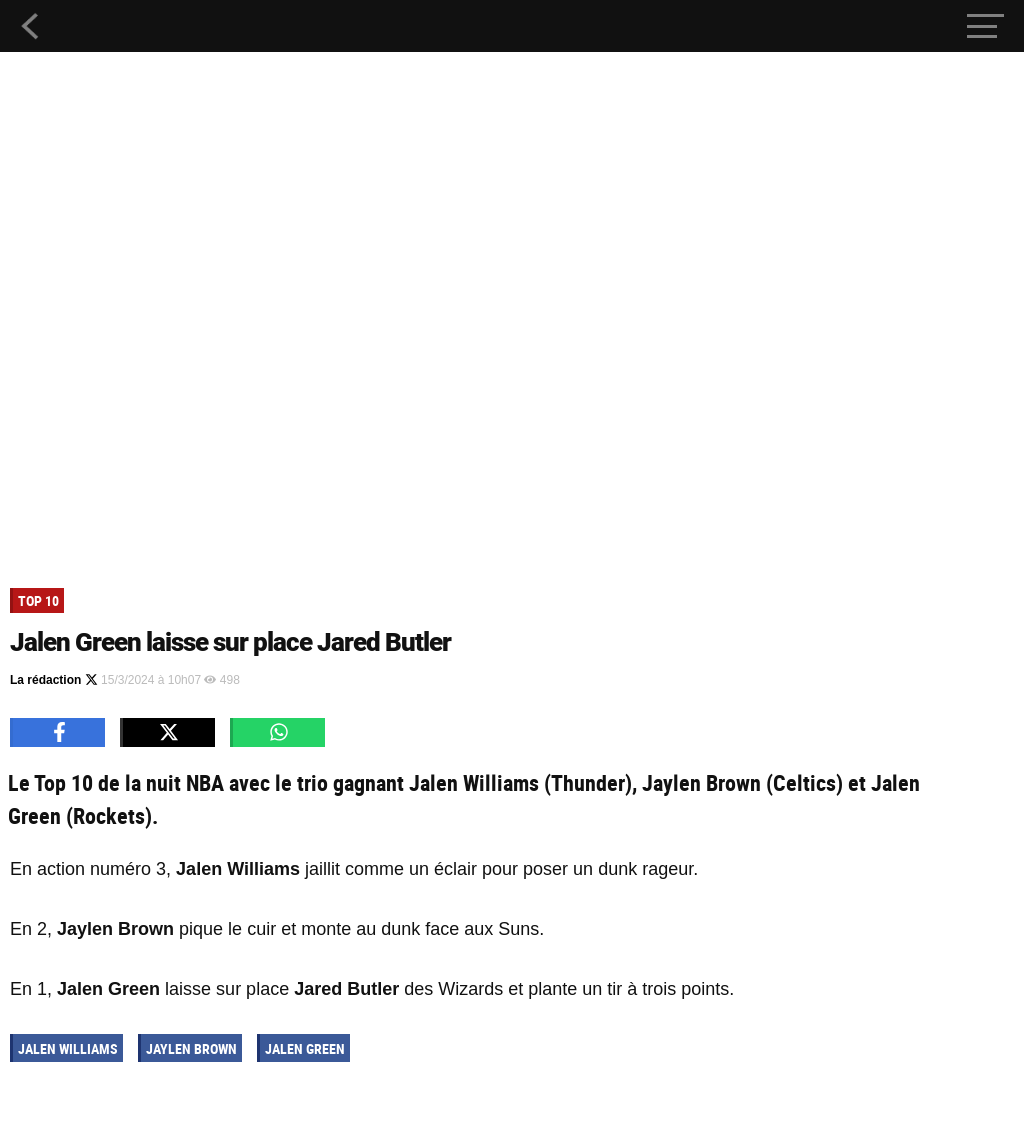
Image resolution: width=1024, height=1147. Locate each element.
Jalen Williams (68, 1048)
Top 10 (38, 600)
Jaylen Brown (191, 1048)
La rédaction (54, 680)
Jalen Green (305, 1048)
